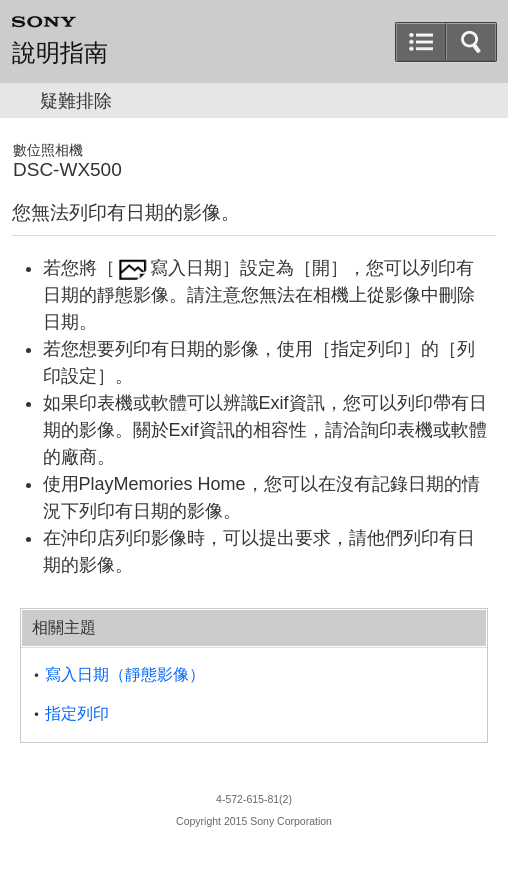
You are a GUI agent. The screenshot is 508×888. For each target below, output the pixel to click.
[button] (471, 42)
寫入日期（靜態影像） (125, 674)
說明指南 (60, 53)
